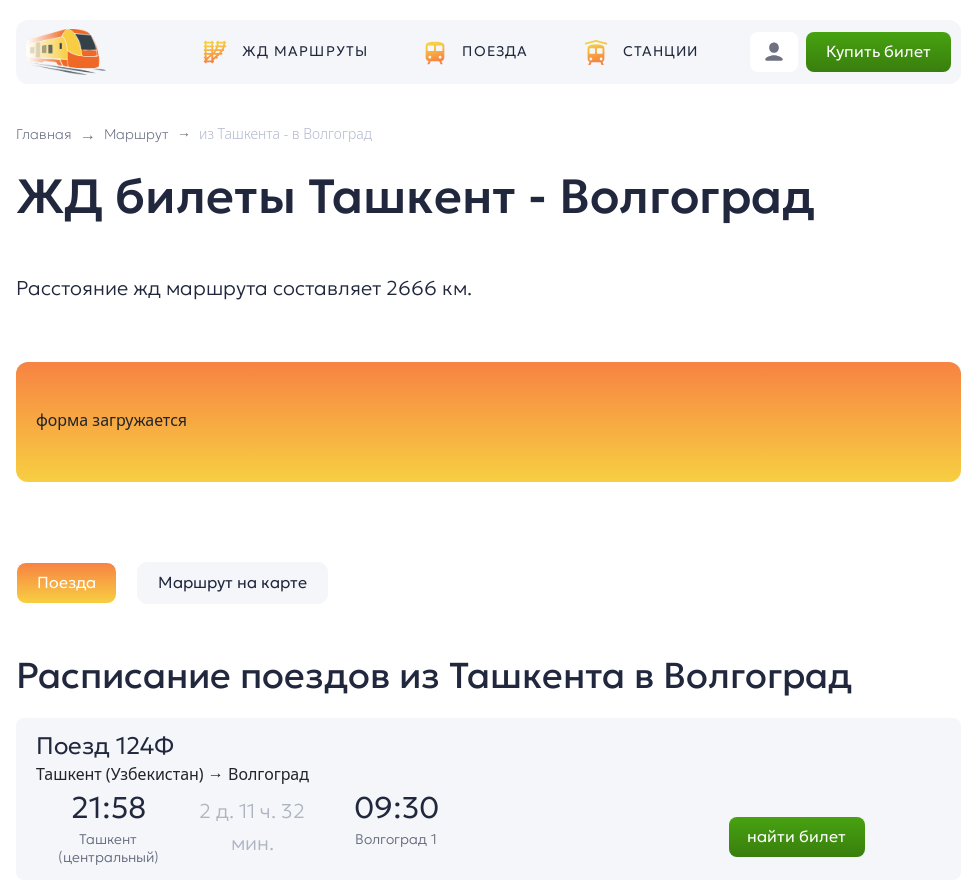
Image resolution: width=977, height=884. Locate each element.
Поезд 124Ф (105, 746)
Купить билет (878, 51)
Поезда (495, 51)
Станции (661, 51)
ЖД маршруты (305, 51)
